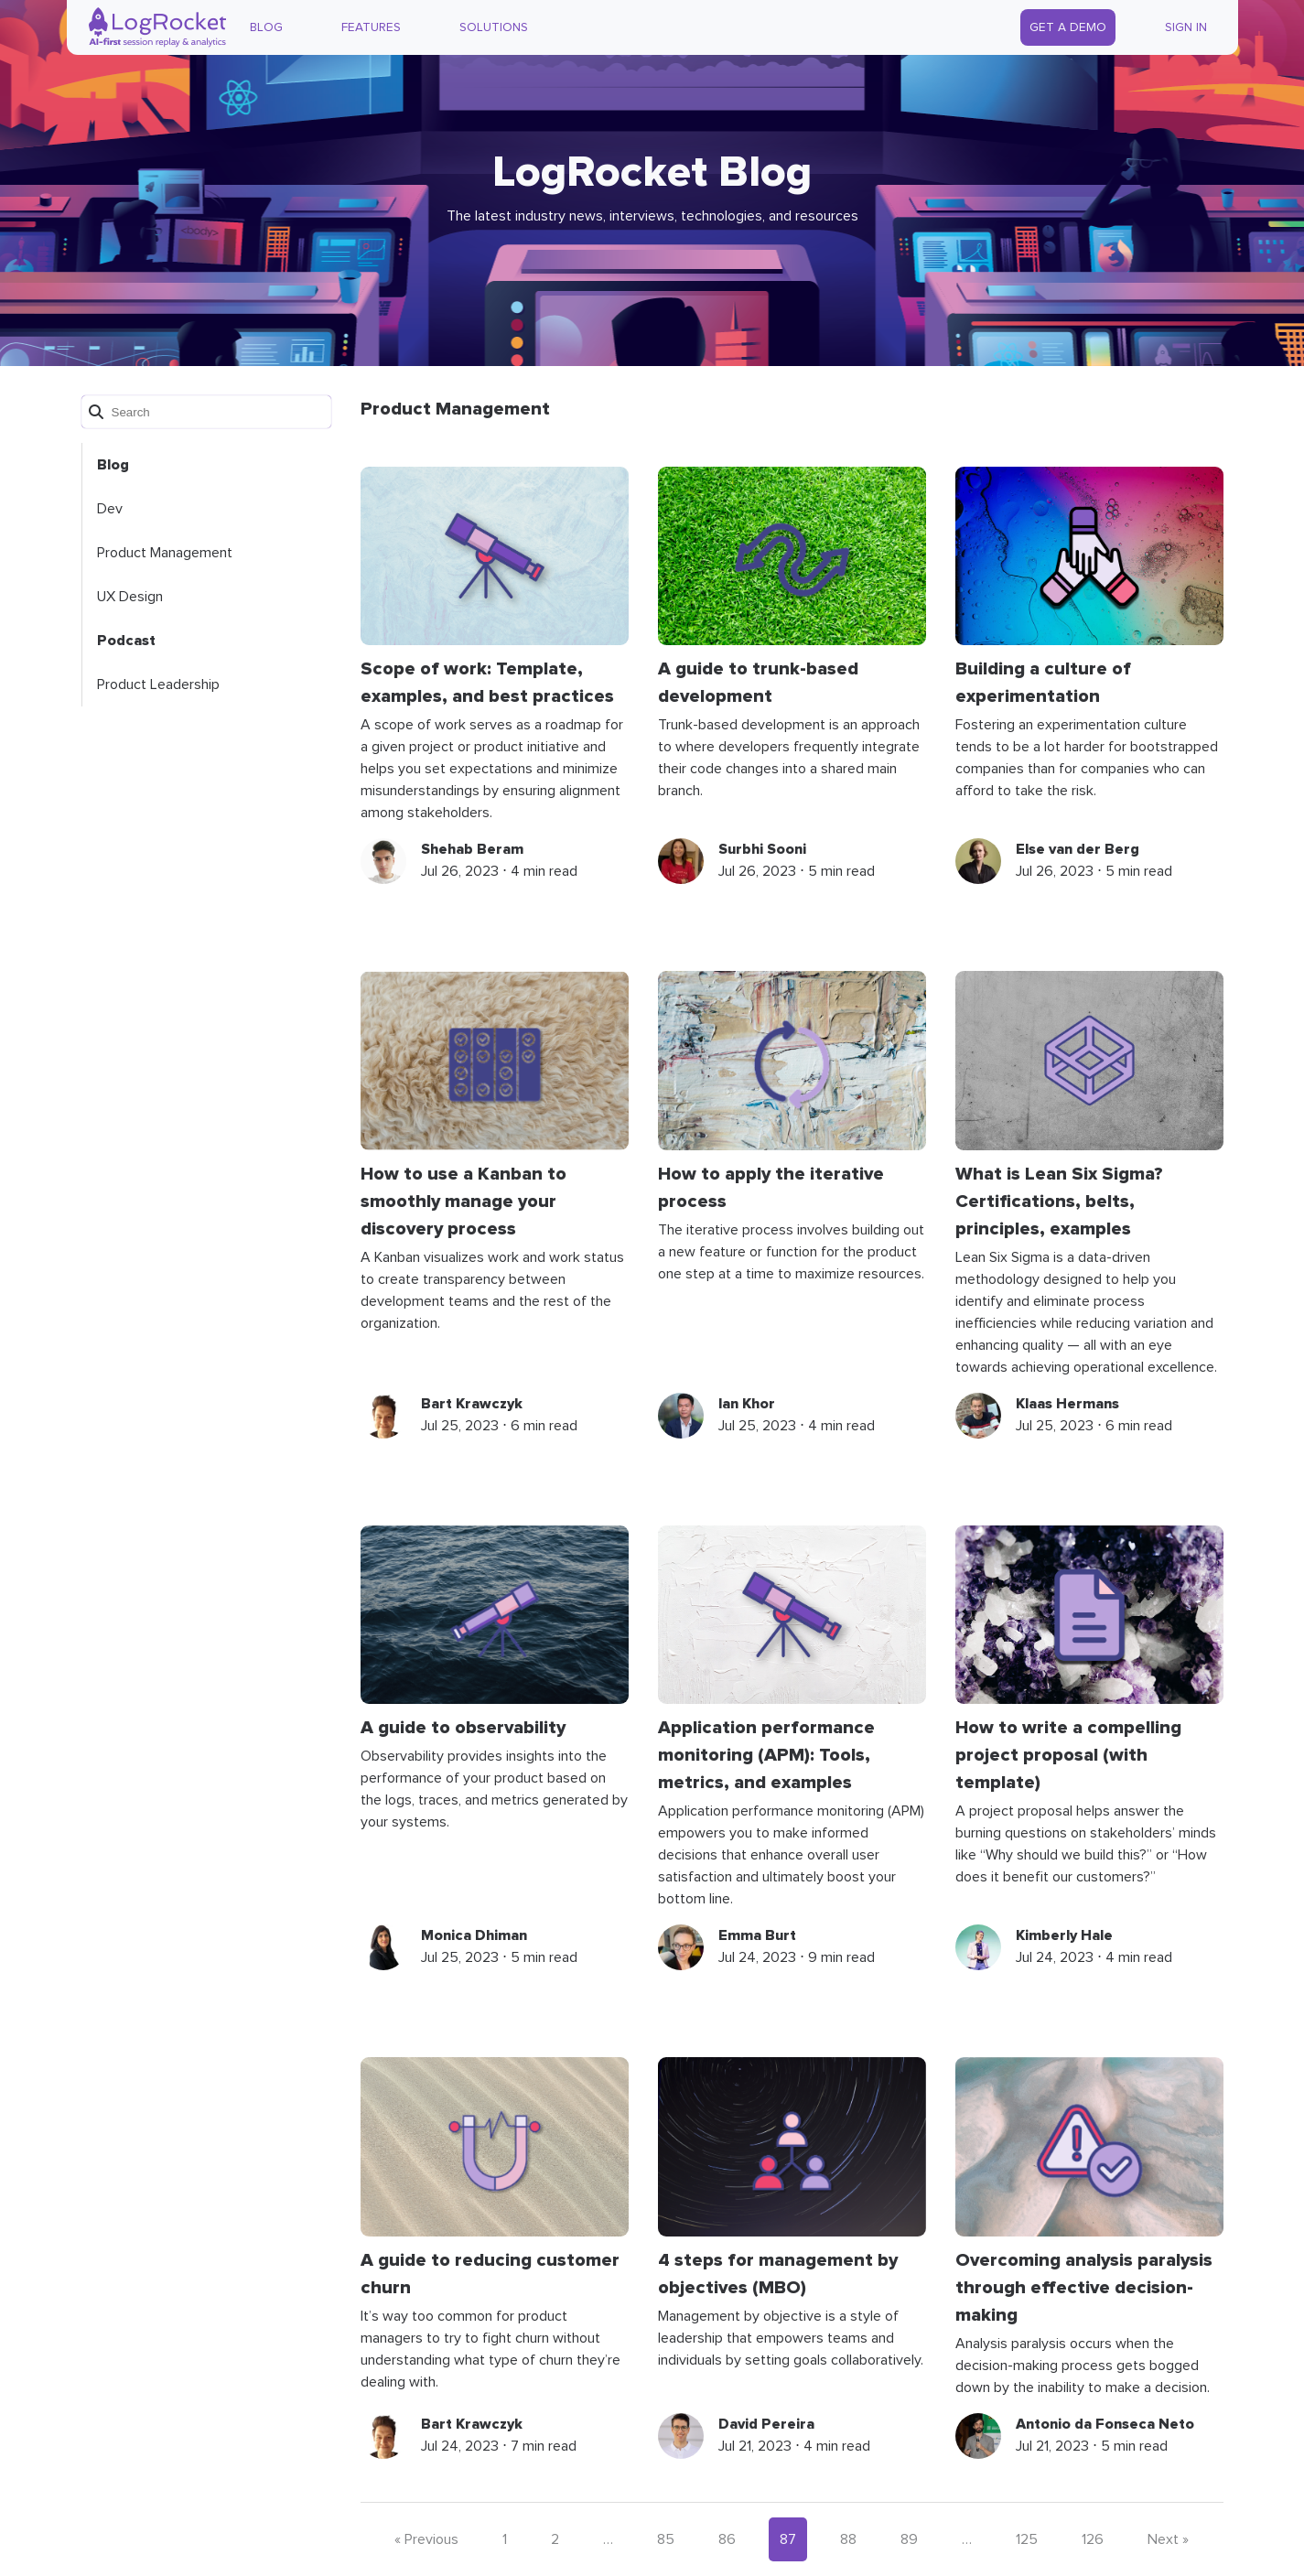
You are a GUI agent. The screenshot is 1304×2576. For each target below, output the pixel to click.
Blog (266, 27)
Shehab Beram (472, 849)
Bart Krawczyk (472, 1404)
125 (1027, 2539)
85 (665, 2539)
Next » (1168, 2539)
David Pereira (766, 2424)
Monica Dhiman (474, 1935)
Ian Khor (746, 1404)
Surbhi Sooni (762, 849)
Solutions (493, 27)
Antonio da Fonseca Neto (1105, 2424)
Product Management (164, 552)
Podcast (126, 640)
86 (727, 2539)
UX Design (130, 596)
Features (371, 27)
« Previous (426, 2539)
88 (848, 2539)
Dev (110, 508)
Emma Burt (757, 1935)
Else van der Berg (1077, 849)
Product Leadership (158, 684)
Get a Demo (1067, 27)
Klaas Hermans (1067, 1404)
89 (909, 2539)
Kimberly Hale (1064, 1935)
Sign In (1186, 27)
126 (1093, 2539)
